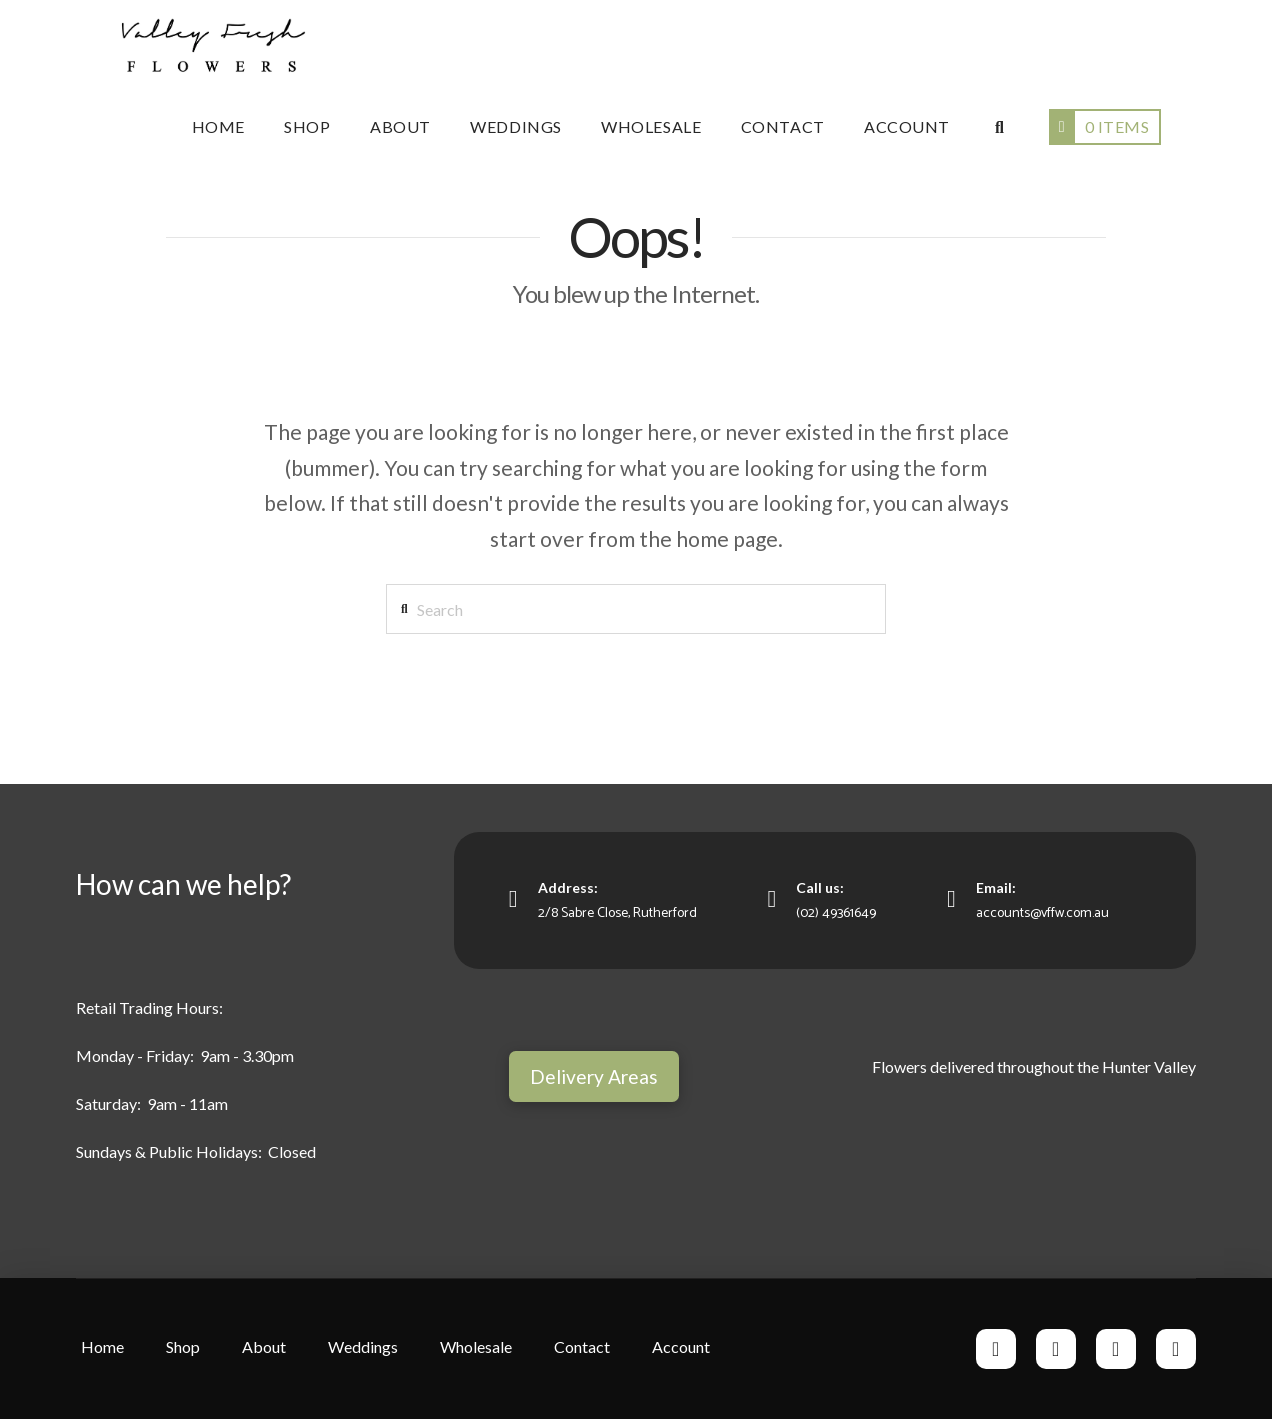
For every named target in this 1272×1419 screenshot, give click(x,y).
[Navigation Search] (998, 127)
